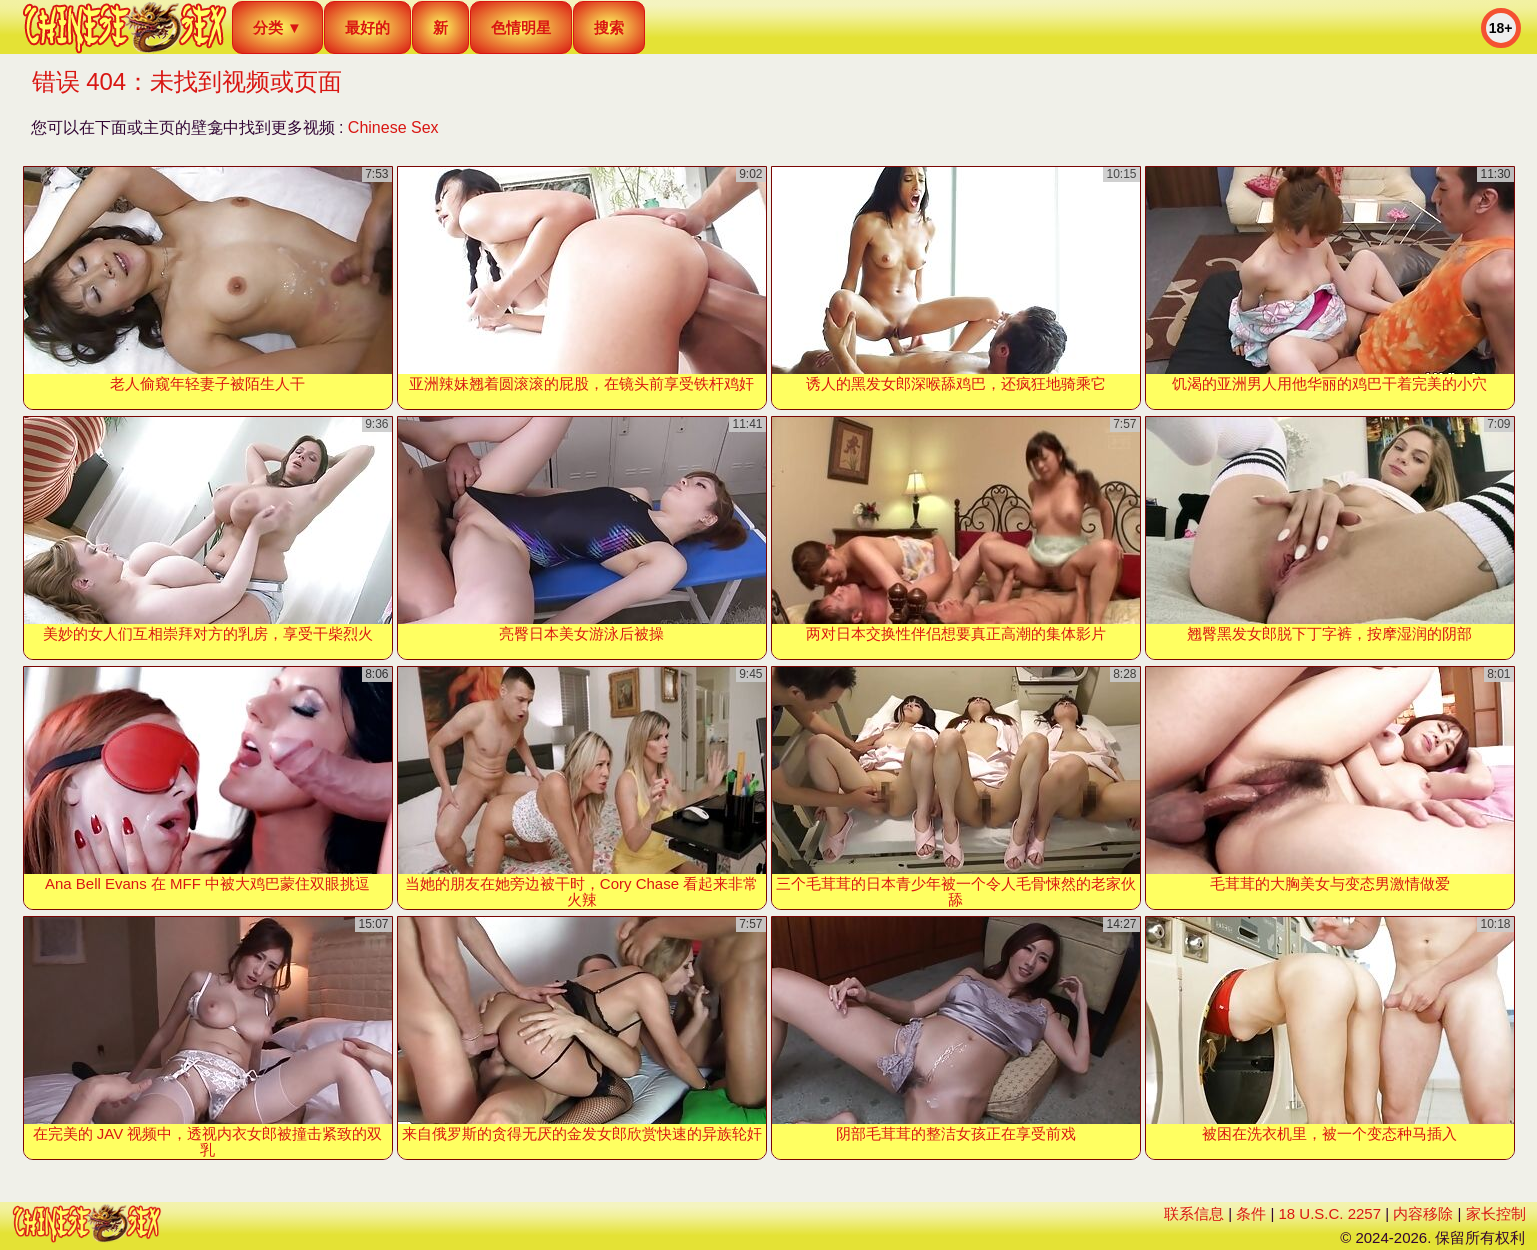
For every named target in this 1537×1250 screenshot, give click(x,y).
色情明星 (521, 27)
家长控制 (1496, 1213)
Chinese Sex (393, 127)
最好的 (367, 27)
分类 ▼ (277, 27)
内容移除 (1423, 1213)
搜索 (609, 27)
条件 (1251, 1213)
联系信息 (1194, 1213)
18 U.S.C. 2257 (1329, 1213)
